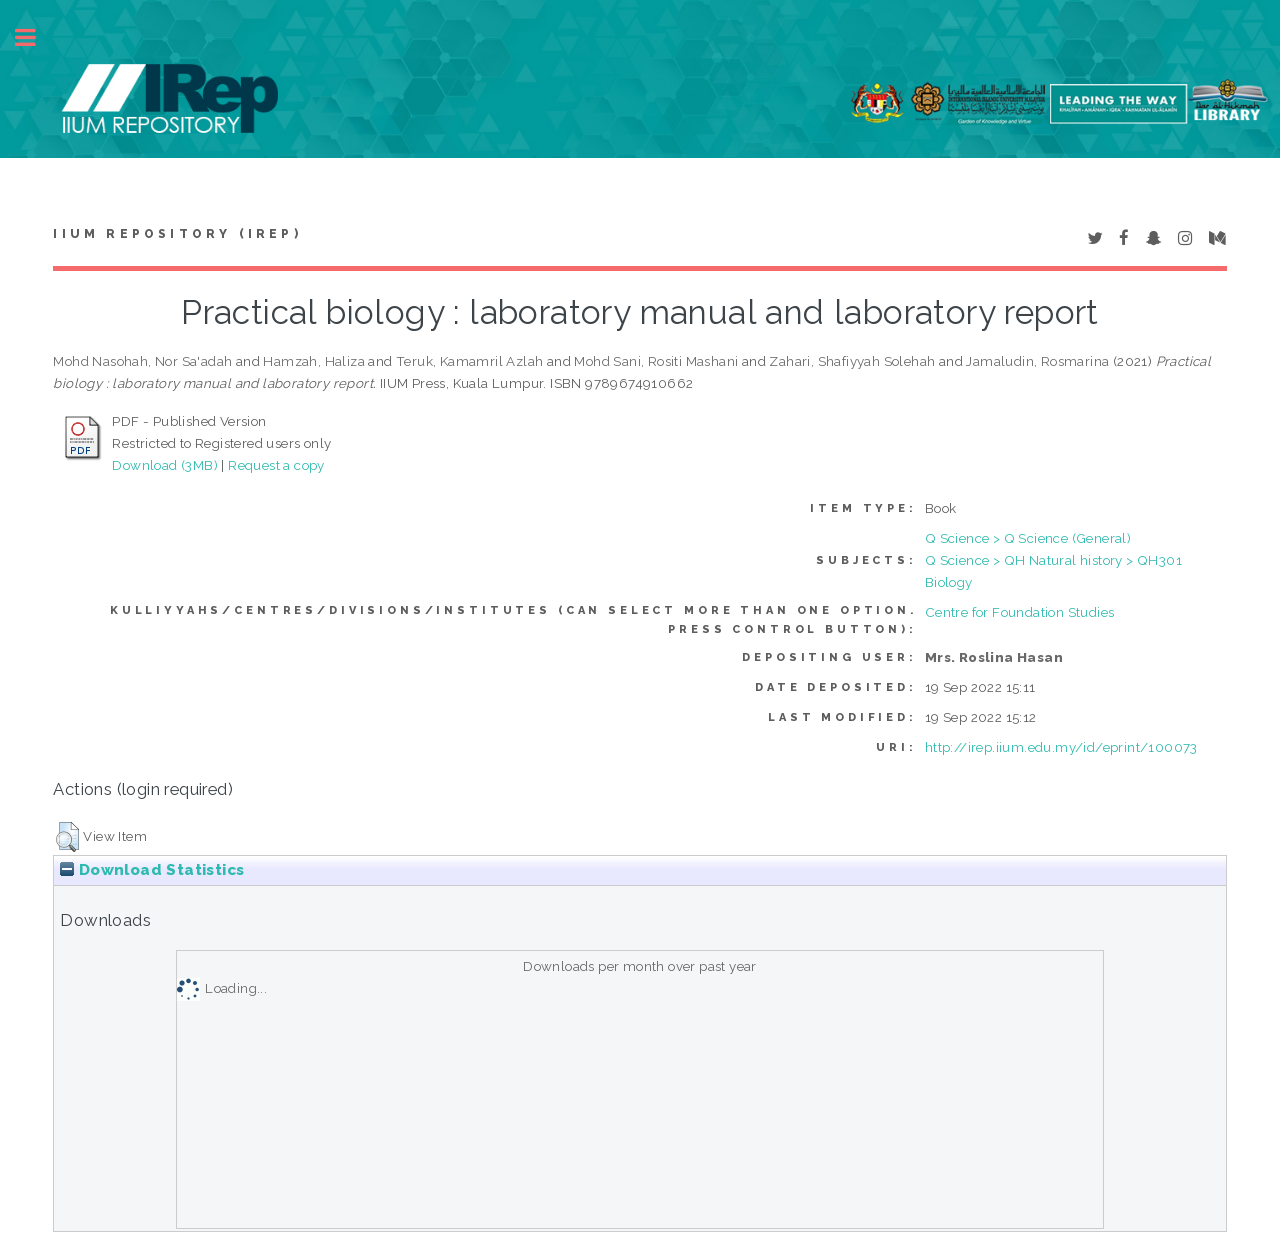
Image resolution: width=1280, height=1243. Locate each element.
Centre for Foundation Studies (1020, 612)
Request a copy (276, 465)
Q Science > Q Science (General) (1028, 538)
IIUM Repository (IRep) (177, 234)
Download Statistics (152, 870)
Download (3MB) (165, 465)
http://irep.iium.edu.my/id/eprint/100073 (1061, 747)
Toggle (36, 37)
